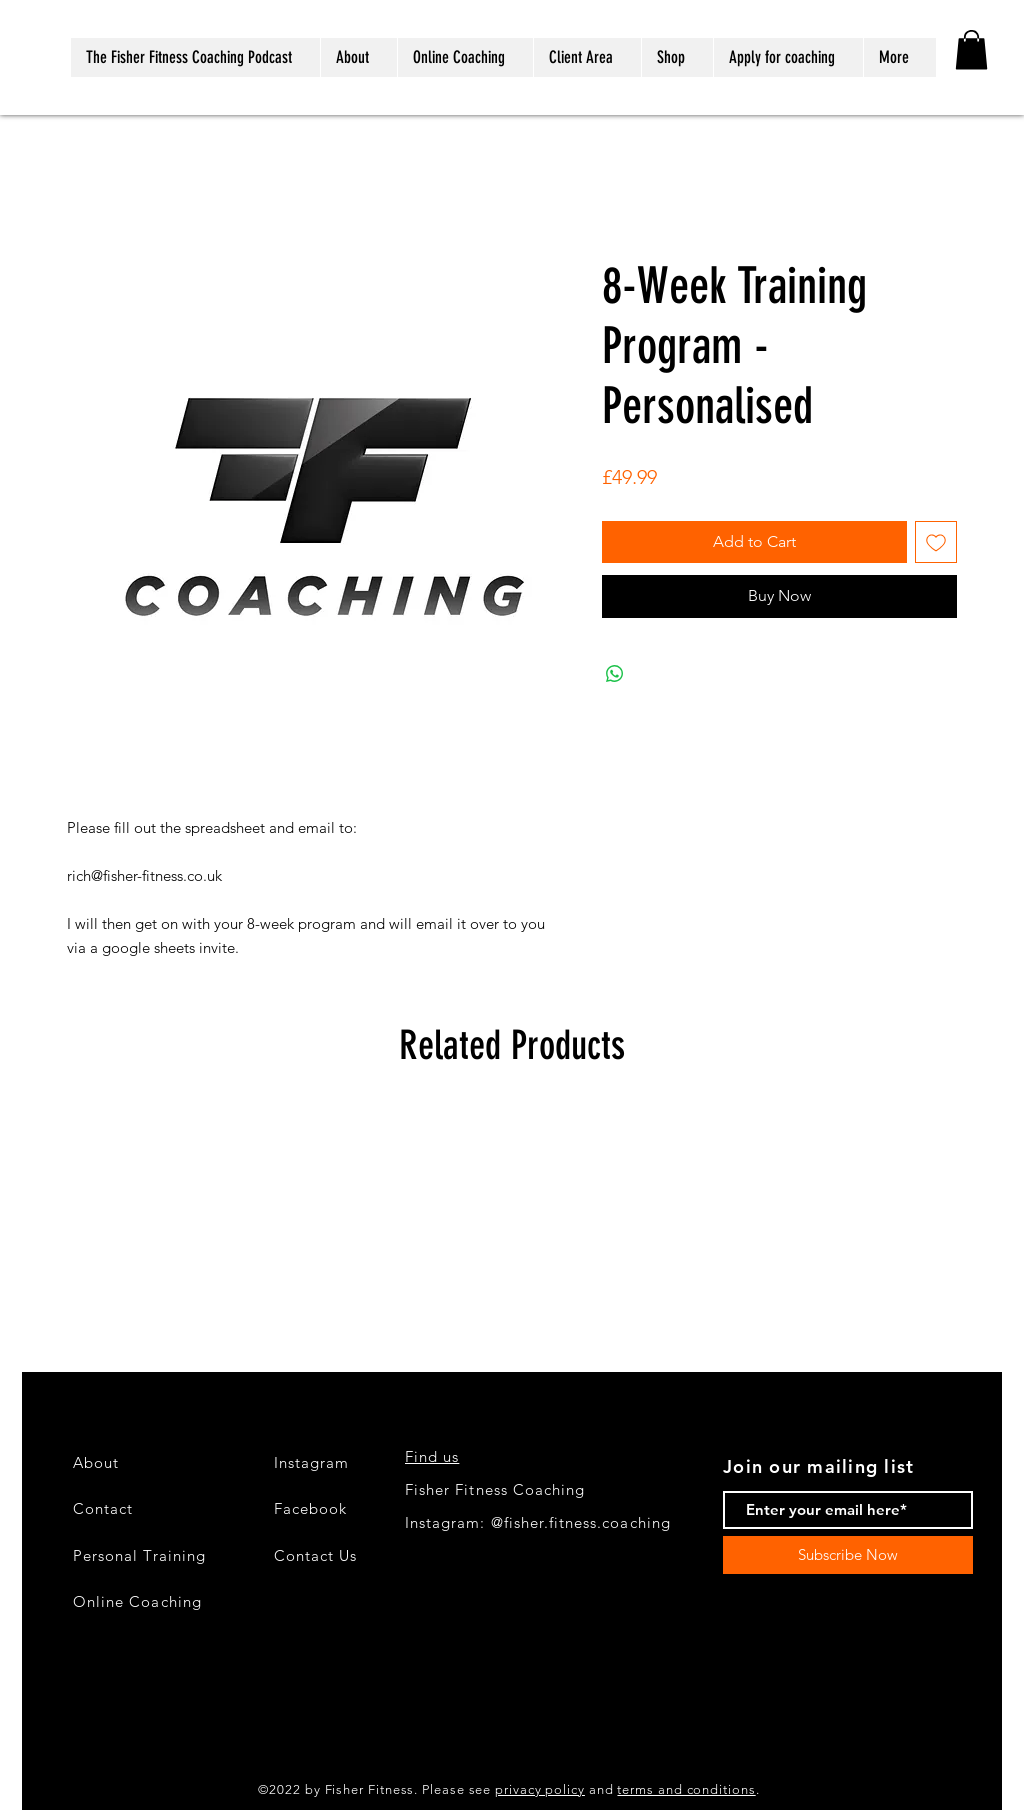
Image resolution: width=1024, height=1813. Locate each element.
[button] (971, 49)
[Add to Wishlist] (936, 542)
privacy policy (540, 1789)
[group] (512, 1217)
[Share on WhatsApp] (615, 674)
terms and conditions (686, 1789)
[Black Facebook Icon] (39, 1748)
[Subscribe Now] (848, 1555)
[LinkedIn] (39, 1780)
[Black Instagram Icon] (39, 1716)
